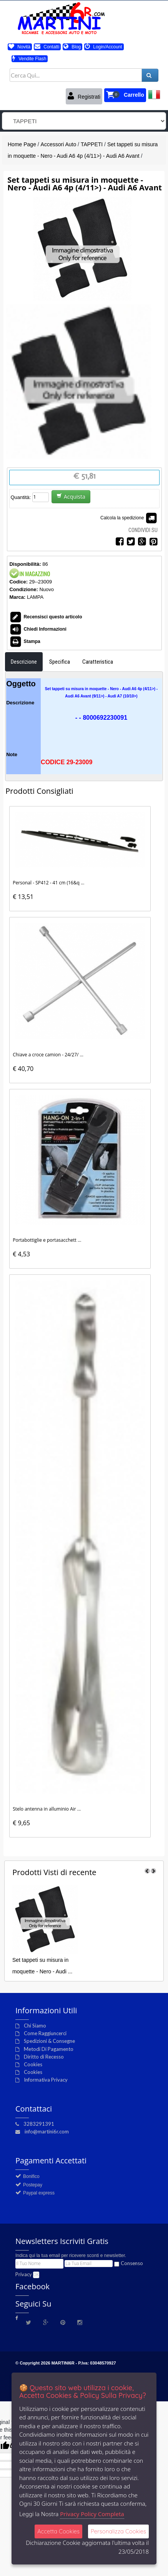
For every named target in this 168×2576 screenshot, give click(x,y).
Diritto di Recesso (44, 2057)
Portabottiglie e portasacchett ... (47, 1240)
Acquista (71, 496)
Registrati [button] (84, 96)
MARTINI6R (63, 2363)
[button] (125, 95)
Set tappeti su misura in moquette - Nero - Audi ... (42, 1966)
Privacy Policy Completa (92, 2514)
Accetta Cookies (58, 2531)
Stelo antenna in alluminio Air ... (47, 1809)
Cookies (33, 2064)
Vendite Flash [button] (29, 58)
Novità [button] (19, 46)
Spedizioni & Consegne (49, 2041)
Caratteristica (97, 661)
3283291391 (38, 2124)
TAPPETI (92, 144)
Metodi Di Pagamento (48, 2049)
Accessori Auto (59, 144)
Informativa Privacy (46, 2080)
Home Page (22, 144)
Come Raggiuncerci (45, 2033)
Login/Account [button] (103, 46)
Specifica (59, 661)
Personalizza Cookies (118, 2531)
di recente (54, 1872)
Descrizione (24, 661)
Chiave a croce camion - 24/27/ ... (48, 1054)
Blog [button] (72, 46)
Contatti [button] (47, 46)
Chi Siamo (35, 2025)
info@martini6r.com (47, 2131)
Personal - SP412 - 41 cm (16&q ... (48, 882)
